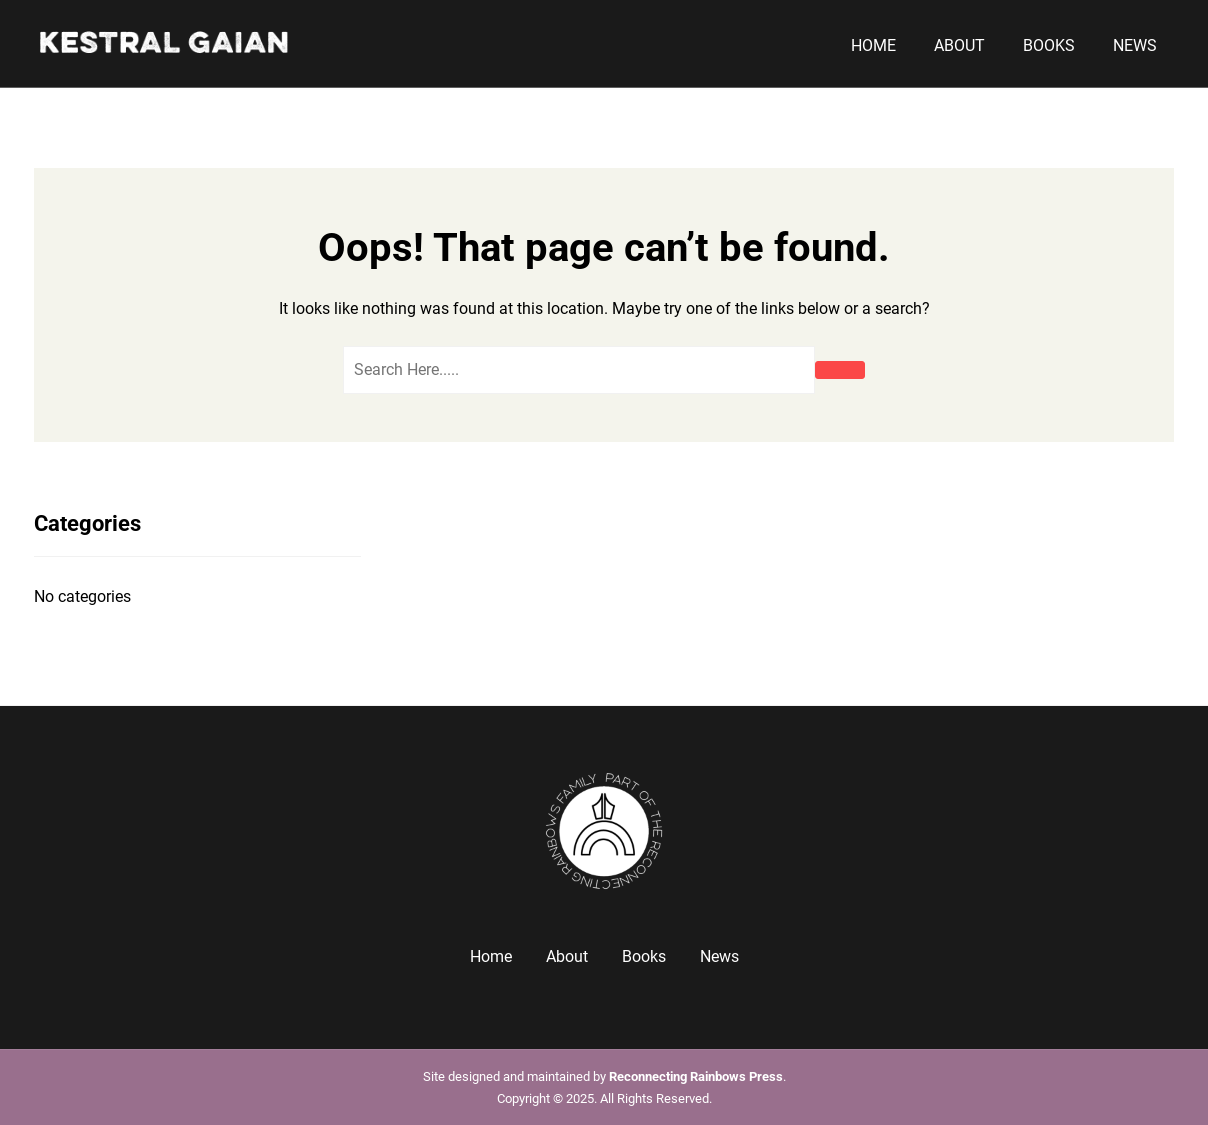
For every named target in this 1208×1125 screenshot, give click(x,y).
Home (873, 46)
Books (1049, 46)
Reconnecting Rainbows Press (696, 1076)
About (959, 46)
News (1135, 46)
